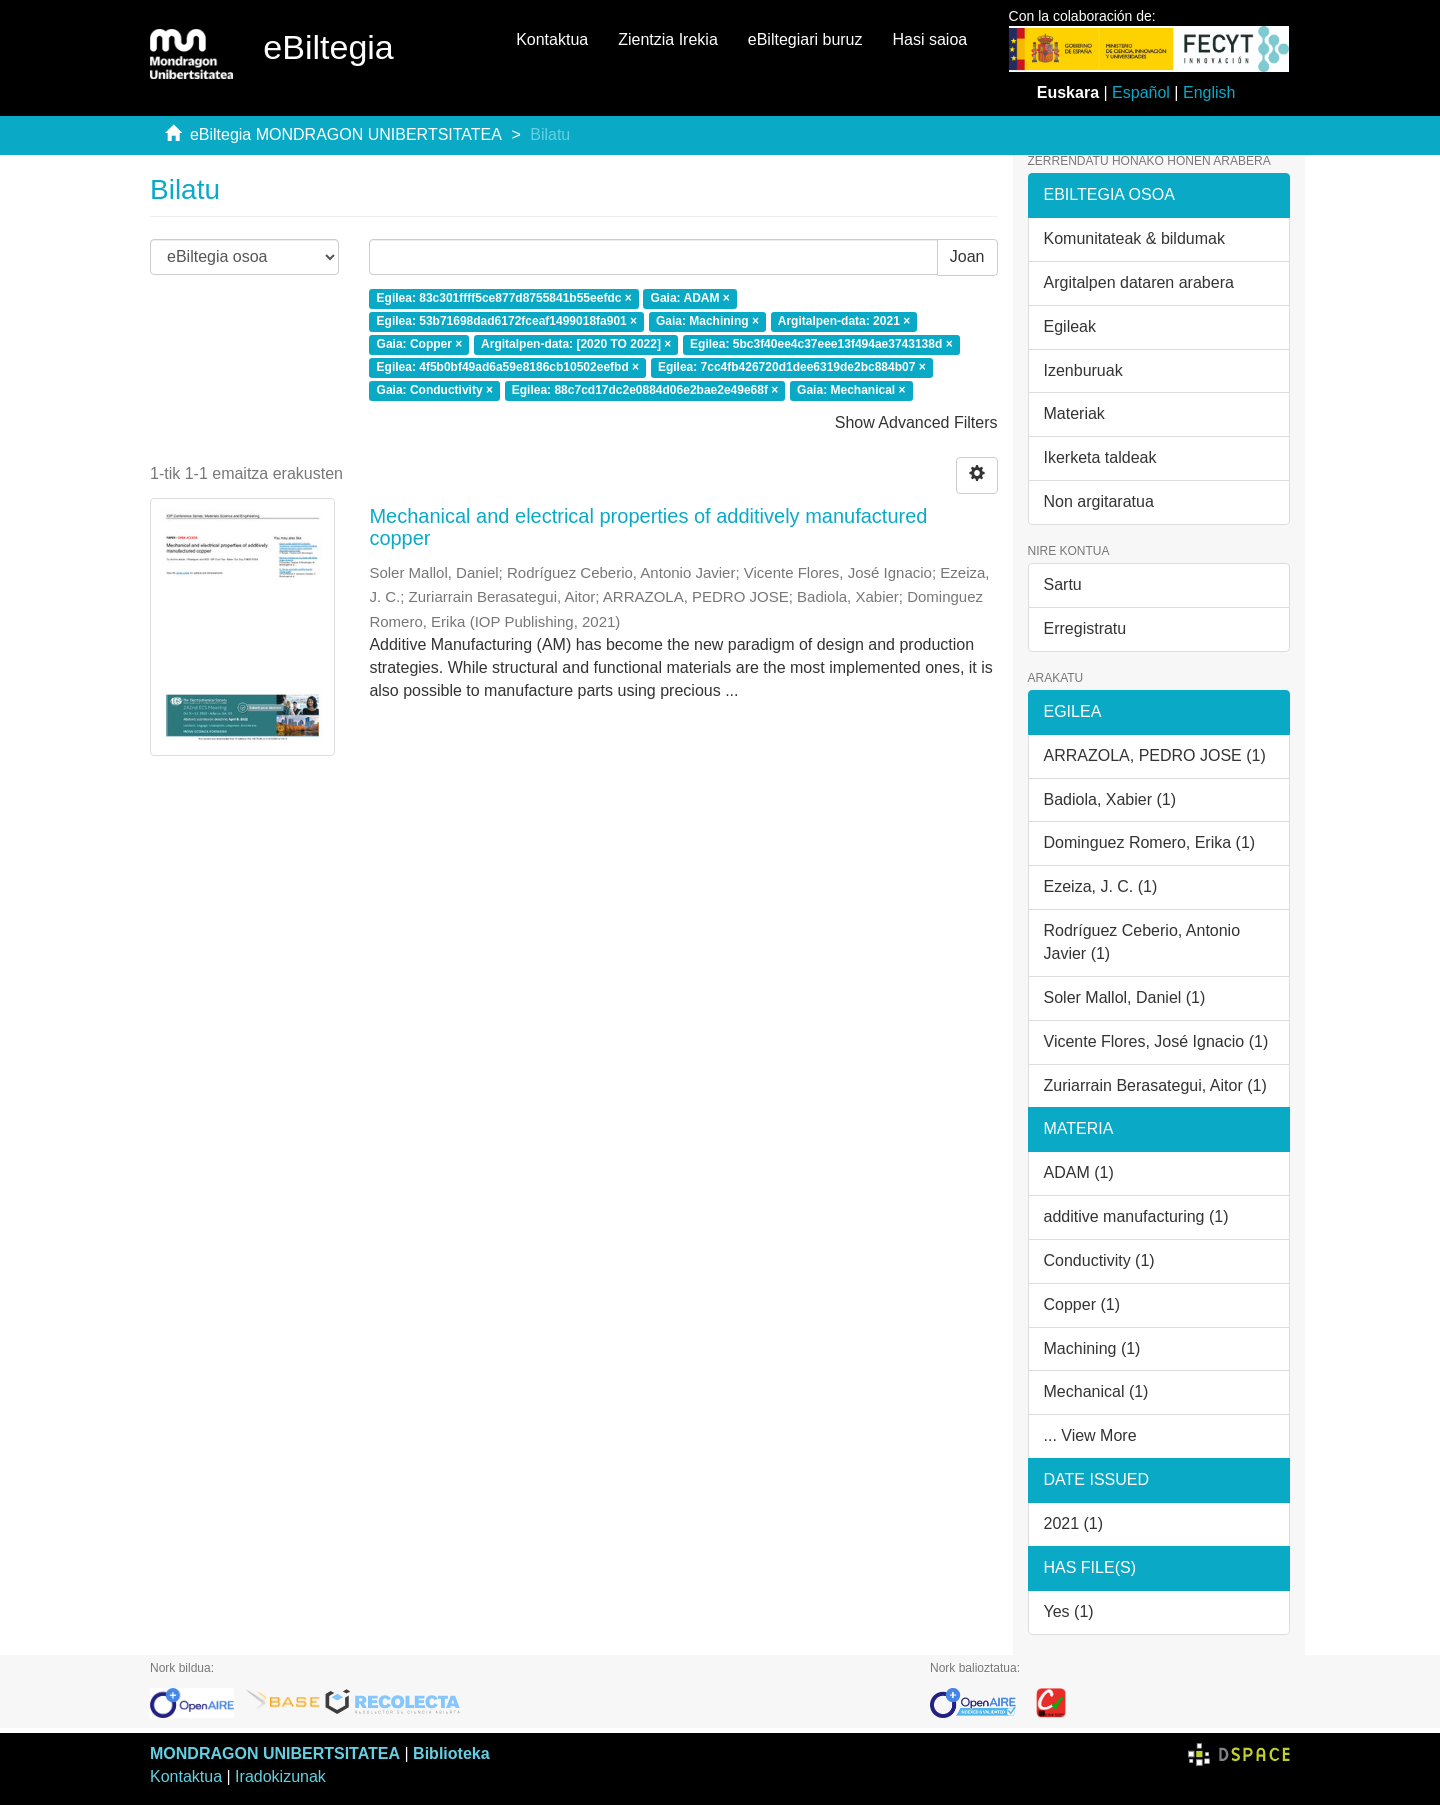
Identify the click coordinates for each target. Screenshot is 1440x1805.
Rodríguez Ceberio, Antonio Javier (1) (1142, 942)
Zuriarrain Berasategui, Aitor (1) (1155, 1085)
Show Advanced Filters (916, 422)
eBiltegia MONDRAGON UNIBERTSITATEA (346, 134)
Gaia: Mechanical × (851, 390)
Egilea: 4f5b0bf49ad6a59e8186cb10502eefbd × (508, 367)
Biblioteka (451, 1753)
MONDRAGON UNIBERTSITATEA (275, 1753)
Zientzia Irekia (668, 39)
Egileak (1070, 326)
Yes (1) (1069, 1611)
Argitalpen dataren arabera (1139, 282)
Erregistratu (1085, 628)
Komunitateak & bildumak (1134, 238)
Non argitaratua (1099, 501)
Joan (967, 256)
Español (1141, 92)
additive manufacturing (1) (1136, 1216)
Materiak (1074, 413)
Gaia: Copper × (420, 344)
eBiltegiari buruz (805, 39)
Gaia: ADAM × (690, 299)
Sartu (1063, 584)
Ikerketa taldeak (1100, 457)
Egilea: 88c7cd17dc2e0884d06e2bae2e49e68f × (645, 390)
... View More (1090, 1435)
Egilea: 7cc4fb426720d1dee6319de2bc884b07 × (792, 367)
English (1209, 92)
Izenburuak (1083, 370)
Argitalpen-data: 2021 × (844, 321)
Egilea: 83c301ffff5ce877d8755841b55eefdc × (504, 299)
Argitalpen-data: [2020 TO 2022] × (576, 344)
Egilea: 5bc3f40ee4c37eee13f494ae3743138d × (821, 344)
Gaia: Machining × (707, 321)
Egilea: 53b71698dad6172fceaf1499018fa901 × (507, 321)
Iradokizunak (280, 1776)
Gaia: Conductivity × (435, 390)
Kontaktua (552, 39)
